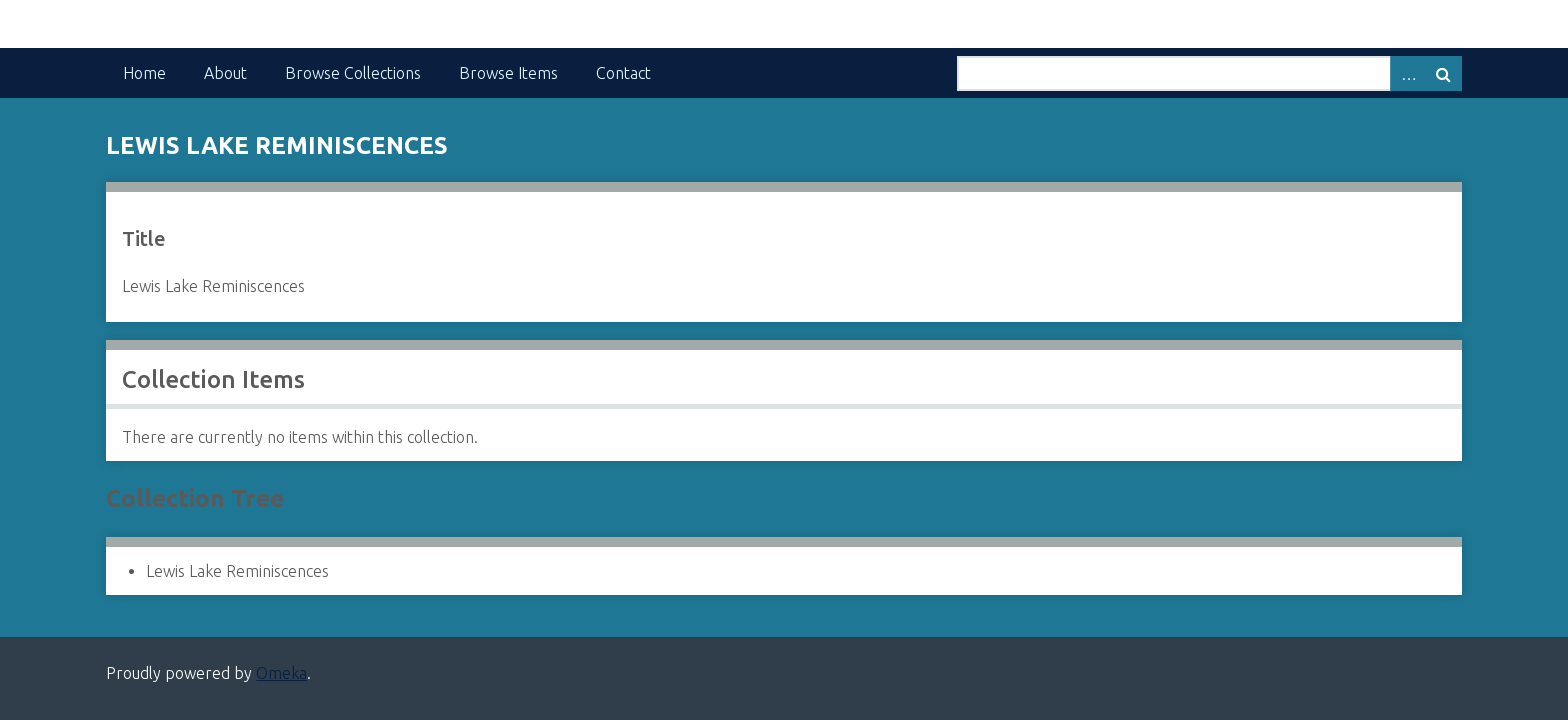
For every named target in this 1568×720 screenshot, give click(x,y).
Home (144, 73)
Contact (623, 73)
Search (1444, 73)
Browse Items (508, 73)
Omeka (281, 673)
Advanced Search (1408, 73)
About (225, 73)
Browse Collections (353, 73)
